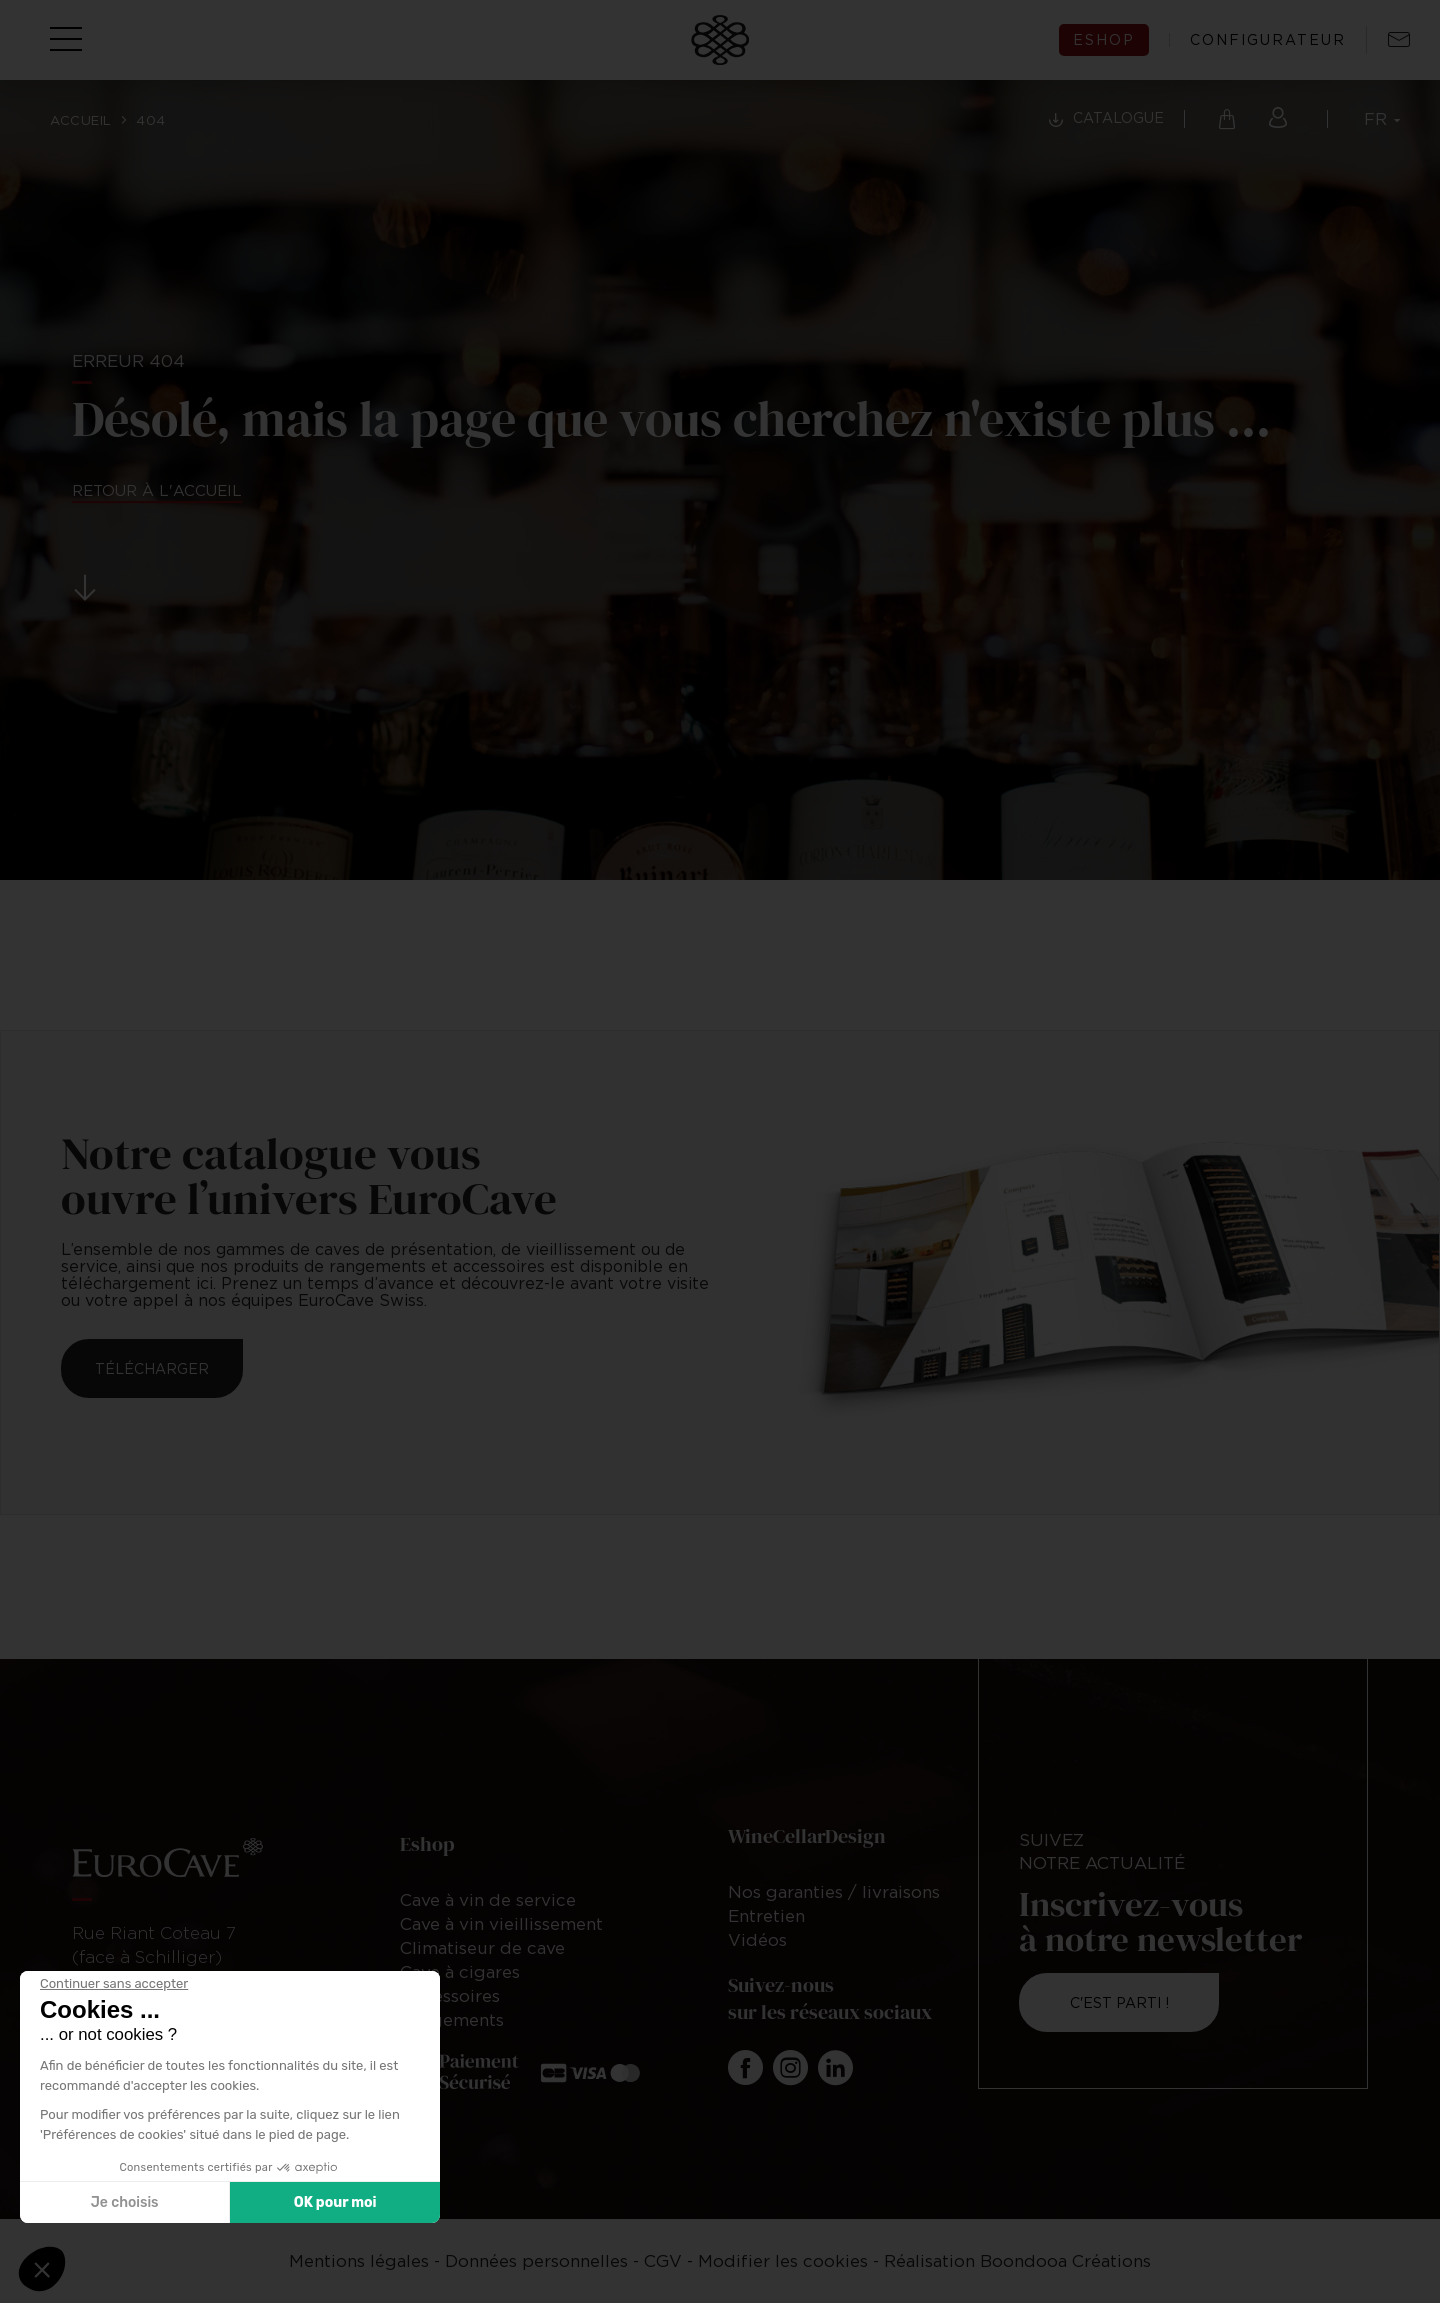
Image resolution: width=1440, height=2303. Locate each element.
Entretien (766, 1916)
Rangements (452, 2020)
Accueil (81, 120)
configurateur (1268, 40)
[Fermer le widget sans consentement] (114, 1984)
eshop (1104, 39)
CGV (663, 2261)
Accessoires (450, 1996)
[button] (42, 2269)
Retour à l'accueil (157, 490)
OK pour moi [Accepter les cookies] (335, 2202)
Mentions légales (359, 2261)
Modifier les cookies (783, 2261)
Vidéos (757, 1940)
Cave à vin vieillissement (501, 1924)
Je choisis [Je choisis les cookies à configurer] (125, 2202)
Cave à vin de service (488, 1900)
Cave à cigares (460, 1972)
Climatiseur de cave (482, 1948)
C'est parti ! (1119, 2002)
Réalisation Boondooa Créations (1017, 2261)
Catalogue (1118, 117)
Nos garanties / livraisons (834, 1892)
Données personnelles (536, 2261)
